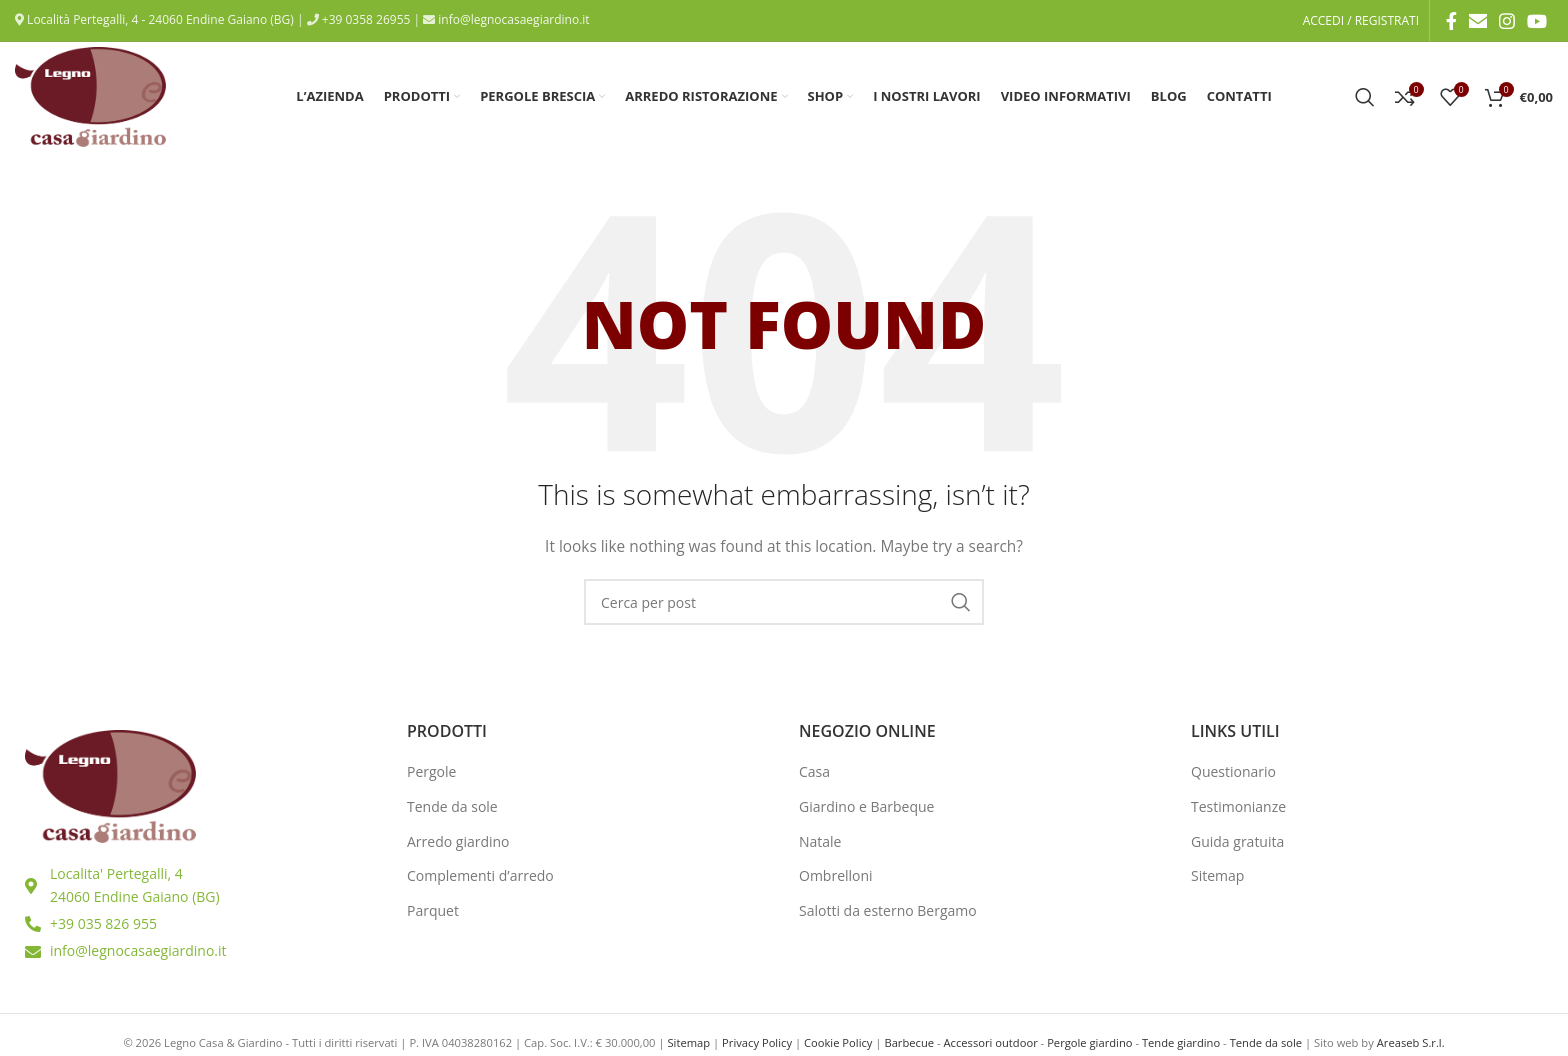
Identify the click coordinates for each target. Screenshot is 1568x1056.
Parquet (433, 910)
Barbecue (909, 1042)
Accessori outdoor (990, 1042)
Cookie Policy (838, 1042)
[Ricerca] (1365, 97)
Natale (820, 841)
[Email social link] (1478, 21)
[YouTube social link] (1537, 21)
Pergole (431, 771)
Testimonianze (1238, 806)
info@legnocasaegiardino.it (512, 19)
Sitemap (1217, 875)
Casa (814, 771)
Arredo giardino (458, 841)
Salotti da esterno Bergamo (888, 910)
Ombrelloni (836, 875)
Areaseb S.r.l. (1411, 1042)
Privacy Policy (757, 1042)
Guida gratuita (1237, 841)
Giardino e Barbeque (866, 806)
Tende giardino (1181, 1042)
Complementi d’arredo (480, 875)
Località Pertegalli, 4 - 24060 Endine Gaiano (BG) (159, 19)
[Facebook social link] (1451, 21)
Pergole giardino (1089, 1042)
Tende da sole (452, 806)
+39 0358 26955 (365, 19)
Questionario (1233, 771)
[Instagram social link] (1507, 21)
